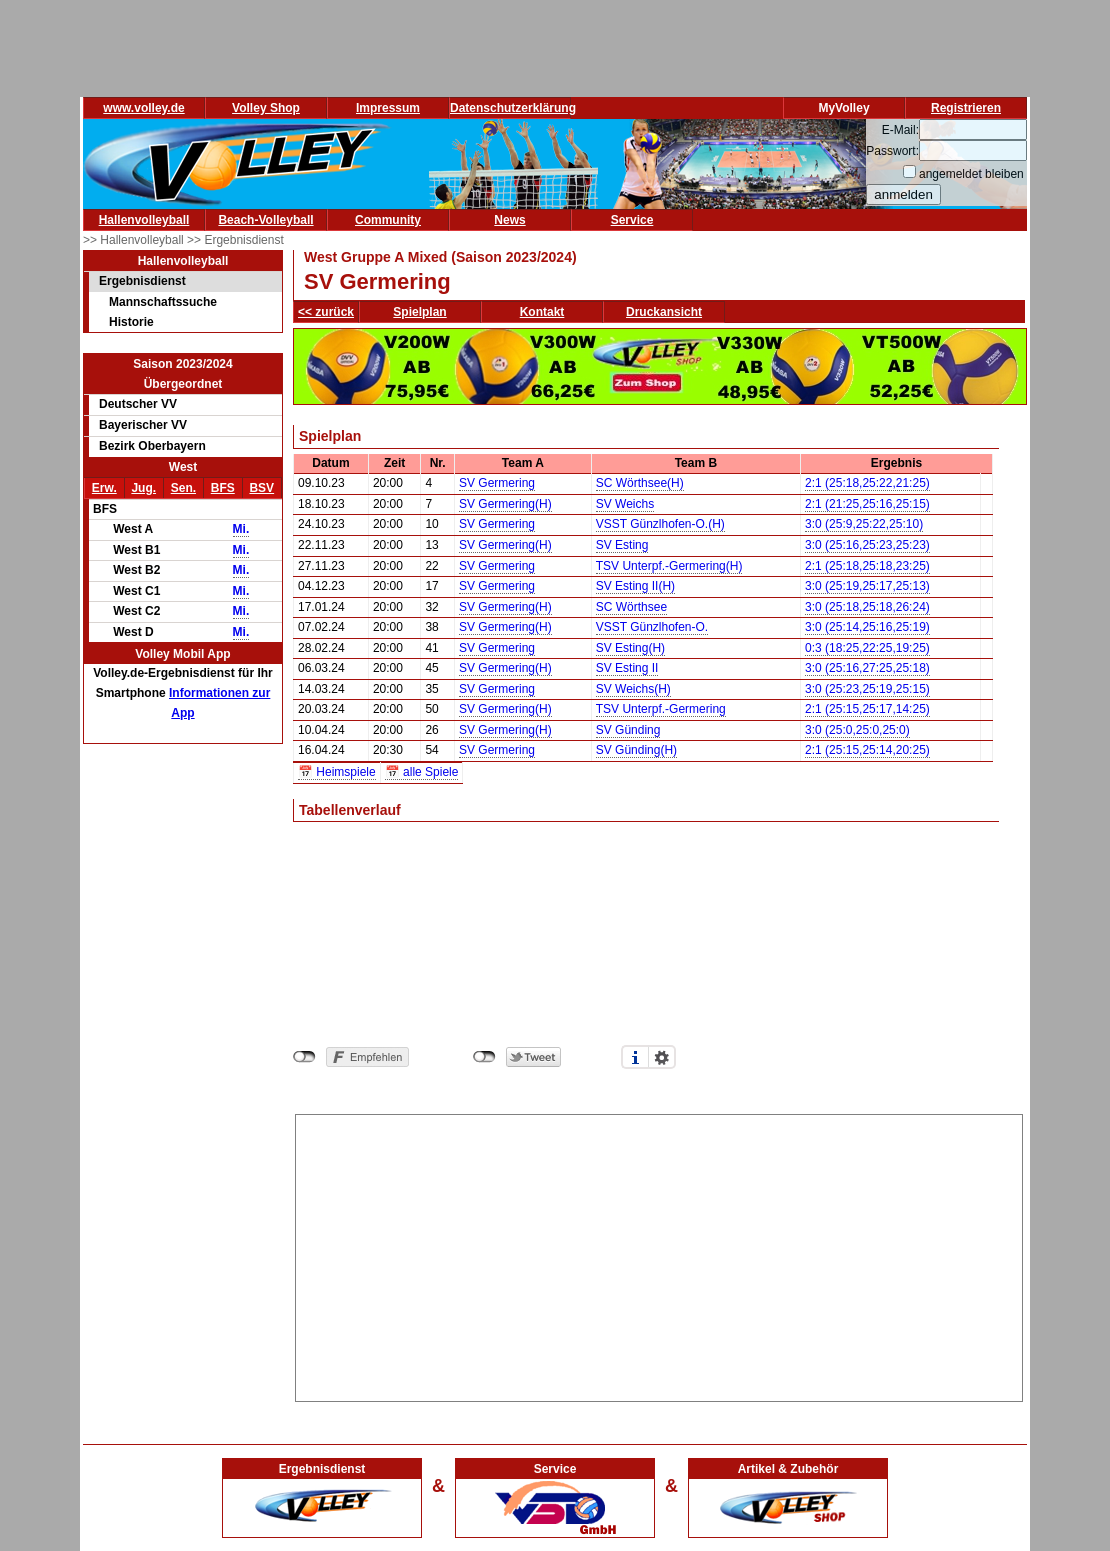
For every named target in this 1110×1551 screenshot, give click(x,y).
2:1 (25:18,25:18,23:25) (867, 566)
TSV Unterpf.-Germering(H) (669, 566)
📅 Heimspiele (337, 772)
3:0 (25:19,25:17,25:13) (867, 586)
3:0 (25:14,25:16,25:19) (867, 627)
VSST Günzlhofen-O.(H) (660, 524)
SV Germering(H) (505, 504)
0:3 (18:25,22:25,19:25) (867, 648)
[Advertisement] (659, 1255)
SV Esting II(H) (635, 586)
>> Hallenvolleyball (135, 240)
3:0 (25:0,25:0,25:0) (857, 730)
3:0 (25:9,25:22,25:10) (864, 524)
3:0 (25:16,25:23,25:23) (867, 545)
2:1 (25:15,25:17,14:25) (867, 709)
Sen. (183, 488)
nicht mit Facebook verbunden (304, 1057)
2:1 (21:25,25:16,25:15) (867, 504)
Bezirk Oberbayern (152, 446)
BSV (261, 488)
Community (388, 220)
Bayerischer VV (143, 425)
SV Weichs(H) (633, 689)
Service (632, 220)
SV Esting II (627, 668)
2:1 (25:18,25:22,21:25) (867, 483)
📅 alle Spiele (422, 772)
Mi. (241, 529)
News (509, 220)
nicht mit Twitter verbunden (484, 1057)
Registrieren (966, 108)
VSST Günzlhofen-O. (652, 627)
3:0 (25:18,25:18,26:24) (867, 607)
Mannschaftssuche (163, 302)
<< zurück (326, 312)
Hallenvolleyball (144, 220)
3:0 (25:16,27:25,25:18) (867, 668)
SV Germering (497, 483)
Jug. (143, 488)
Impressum (388, 108)
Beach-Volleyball (265, 220)
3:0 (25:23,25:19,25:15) (867, 689)
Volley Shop (266, 108)
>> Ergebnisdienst (235, 240)
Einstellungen (662, 1057)
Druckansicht (664, 312)
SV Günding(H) (636, 750)
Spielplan (419, 312)
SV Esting (622, 545)
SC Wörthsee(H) (640, 483)
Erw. (104, 488)
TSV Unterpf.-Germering (661, 709)
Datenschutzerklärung (513, 108)
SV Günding (628, 730)
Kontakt (542, 312)
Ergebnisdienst (142, 281)
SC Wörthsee (631, 607)
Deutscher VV (138, 404)
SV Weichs (625, 504)
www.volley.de (143, 108)
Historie (131, 322)
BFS (223, 488)
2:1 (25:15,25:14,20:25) (867, 750)
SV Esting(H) (630, 648)
